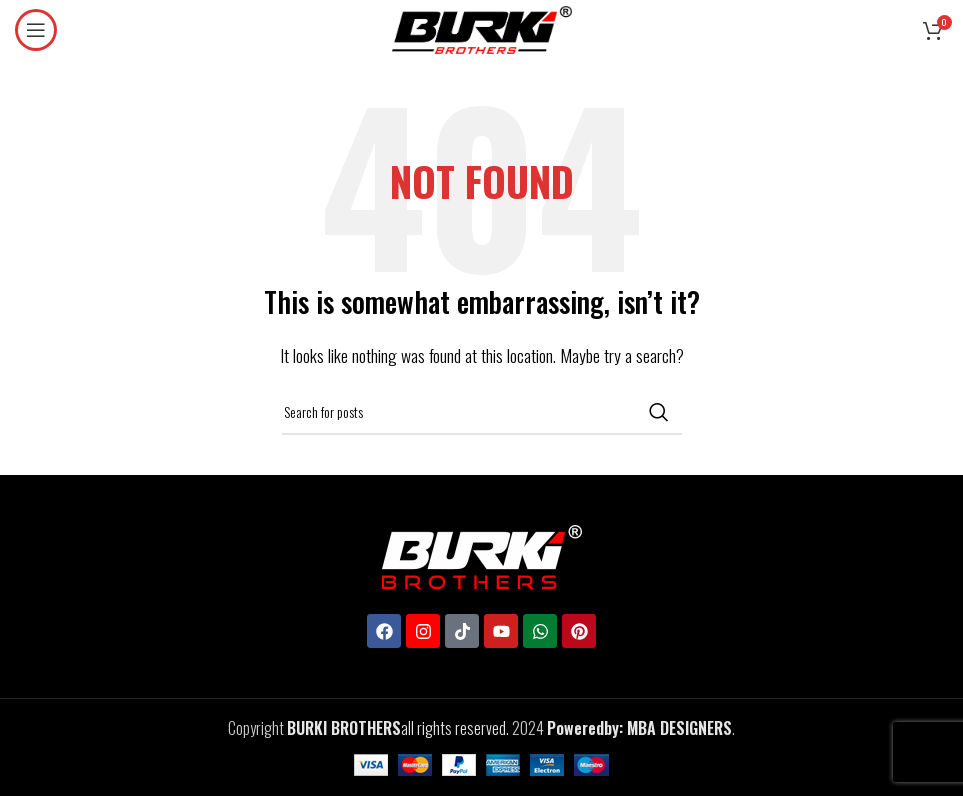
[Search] (482, 412)
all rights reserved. (398, 728)
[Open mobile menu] (36, 30)
